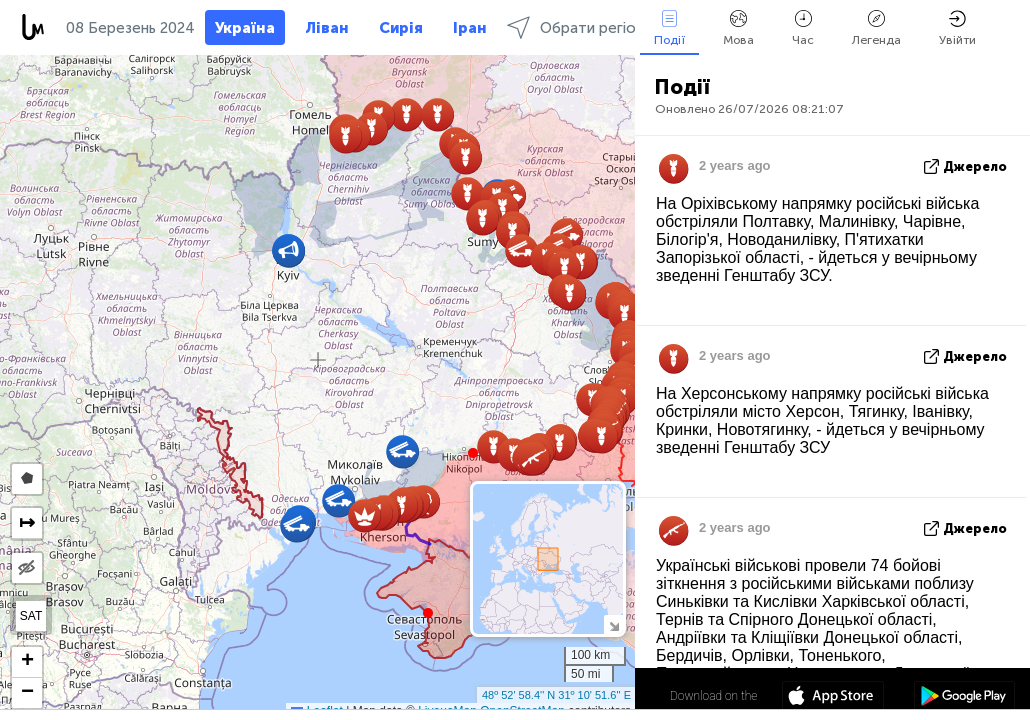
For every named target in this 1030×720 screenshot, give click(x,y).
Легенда (876, 28)
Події (669, 28)
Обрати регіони (579, 27)
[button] (473, 453)
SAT (31, 616)
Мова (738, 28)
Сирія (401, 28)
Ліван (327, 28)
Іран (470, 28)
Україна (245, 28)
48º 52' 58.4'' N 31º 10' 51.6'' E (556, 695)
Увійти (957, 28)
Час (803, 28)
